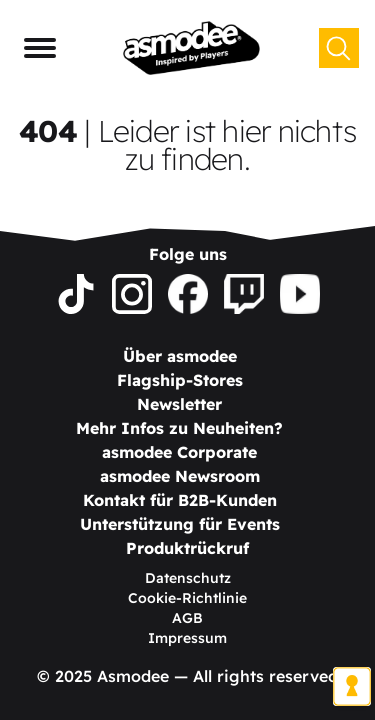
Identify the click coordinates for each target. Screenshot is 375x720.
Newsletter (179, 404)
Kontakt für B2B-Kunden (180, 500)
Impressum (187, 638)
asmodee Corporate (179, 452)
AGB (187, 618)
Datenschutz (188, 578)
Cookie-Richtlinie (187, 598)
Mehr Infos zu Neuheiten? (179, 428)
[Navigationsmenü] (40, 48)
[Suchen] (339, 48)
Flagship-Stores (180, 380)
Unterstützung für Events (180, 524)
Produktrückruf (187, 548)
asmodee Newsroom (180, 476)
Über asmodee (180, 356)
